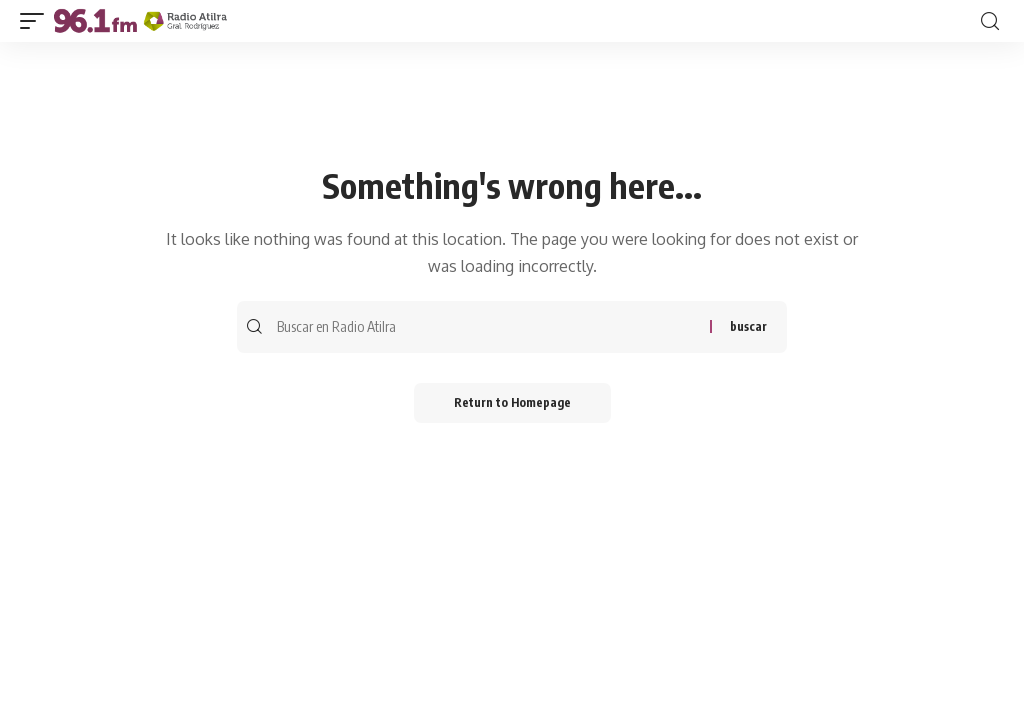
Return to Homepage (512, 402)
